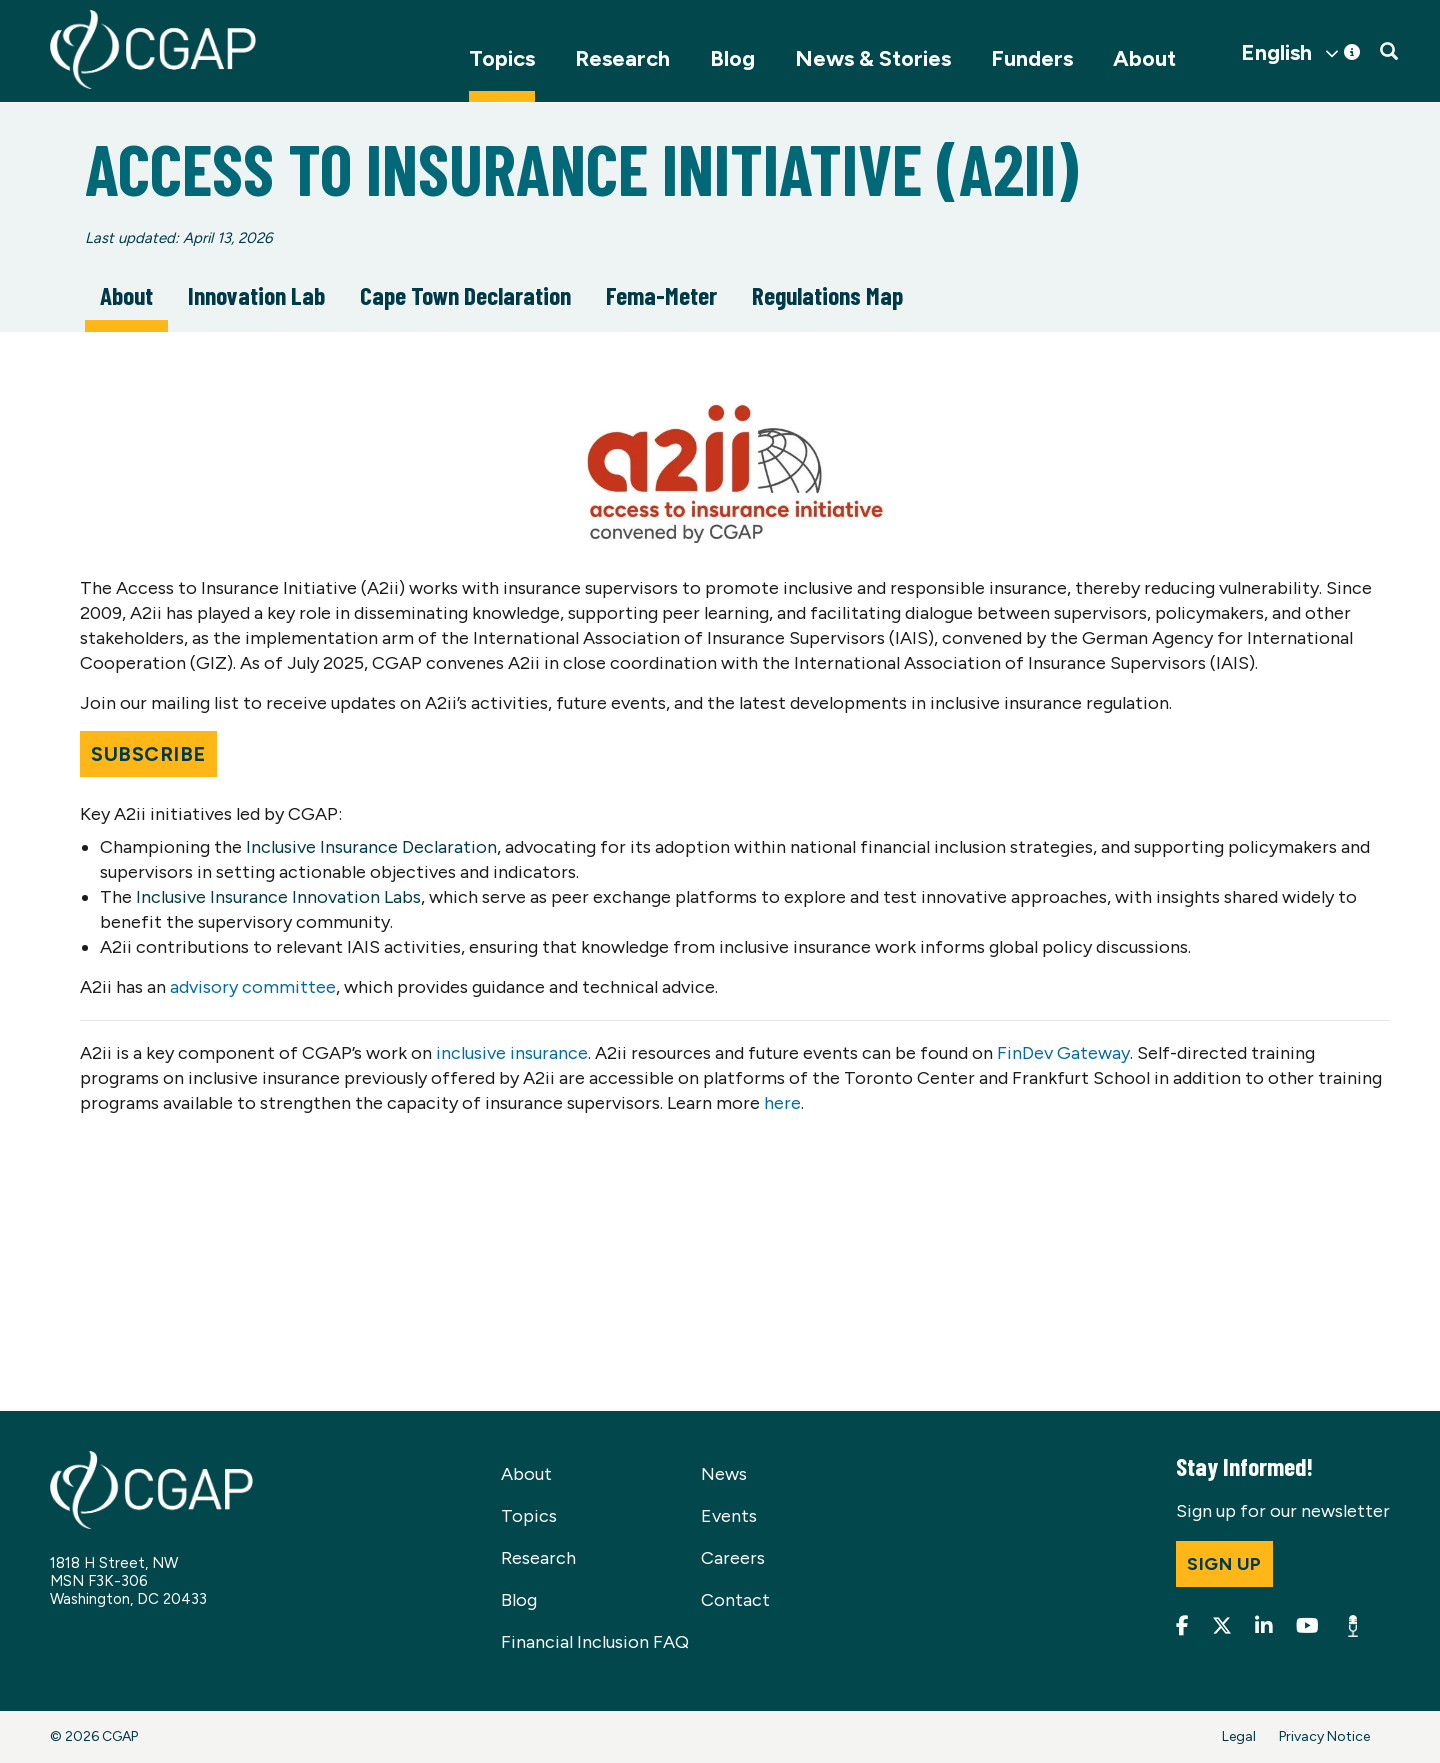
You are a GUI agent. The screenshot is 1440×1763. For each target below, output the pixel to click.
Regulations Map (827, 295)
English (1276, 53)
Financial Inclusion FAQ (595, 1642)
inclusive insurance (512, 1053)
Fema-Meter (661, 295)
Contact (735, 1600)
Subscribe (148, 754)
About (1144, 58)
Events (729, 1516)
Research (622, 58)
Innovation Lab (256, 295)
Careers (733, 1558)
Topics (502, 58)
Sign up (1224, 1564)
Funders (1032, 58)
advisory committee (253, 987)
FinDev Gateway (1063, 1053)
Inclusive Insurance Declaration (371, 847)
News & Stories (873, 58)
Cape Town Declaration (465, 295)
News (724, 1474)
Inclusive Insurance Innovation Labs (278, 897)
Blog (732, 58)
